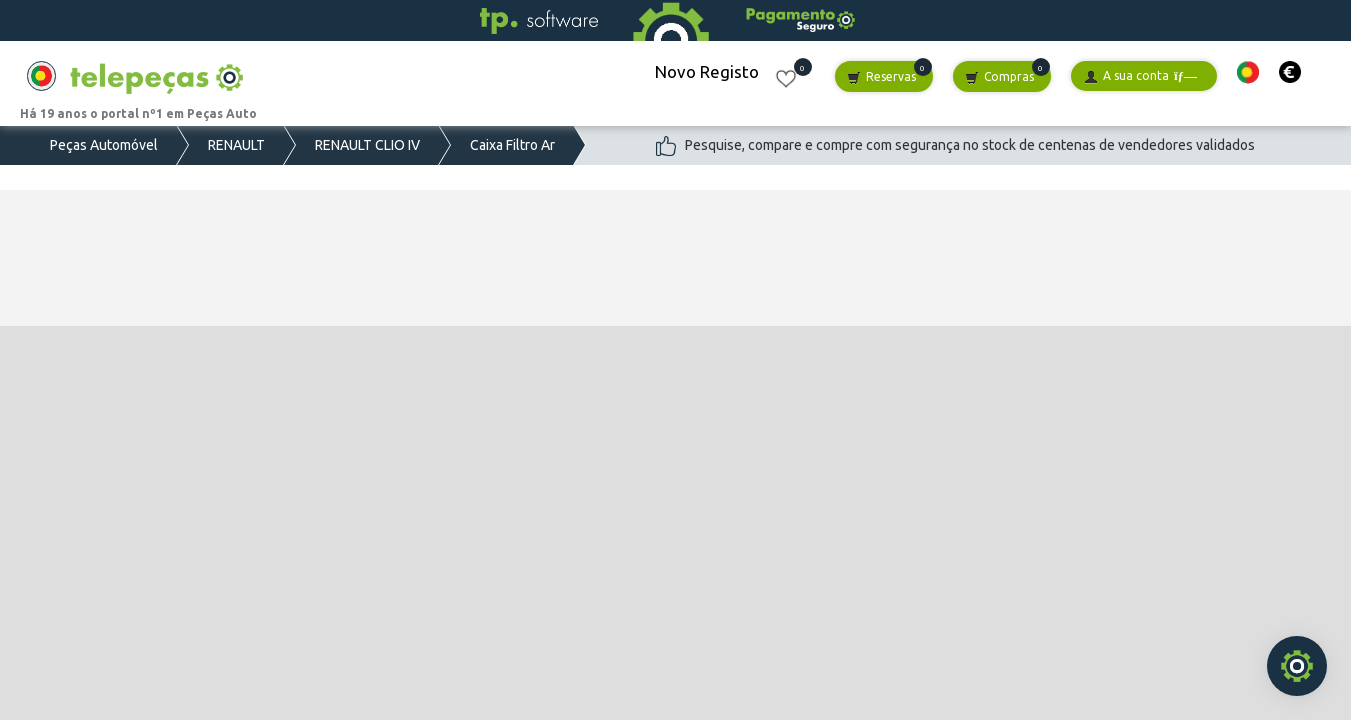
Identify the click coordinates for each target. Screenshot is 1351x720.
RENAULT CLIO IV (367, 145)
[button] (1248, 72)
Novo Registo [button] (707, 71)
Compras (999, 77)
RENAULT (236, 145)
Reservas (881, 77)
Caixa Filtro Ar (512, 145)
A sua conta (1140, 76)
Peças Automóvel (104, 145)
